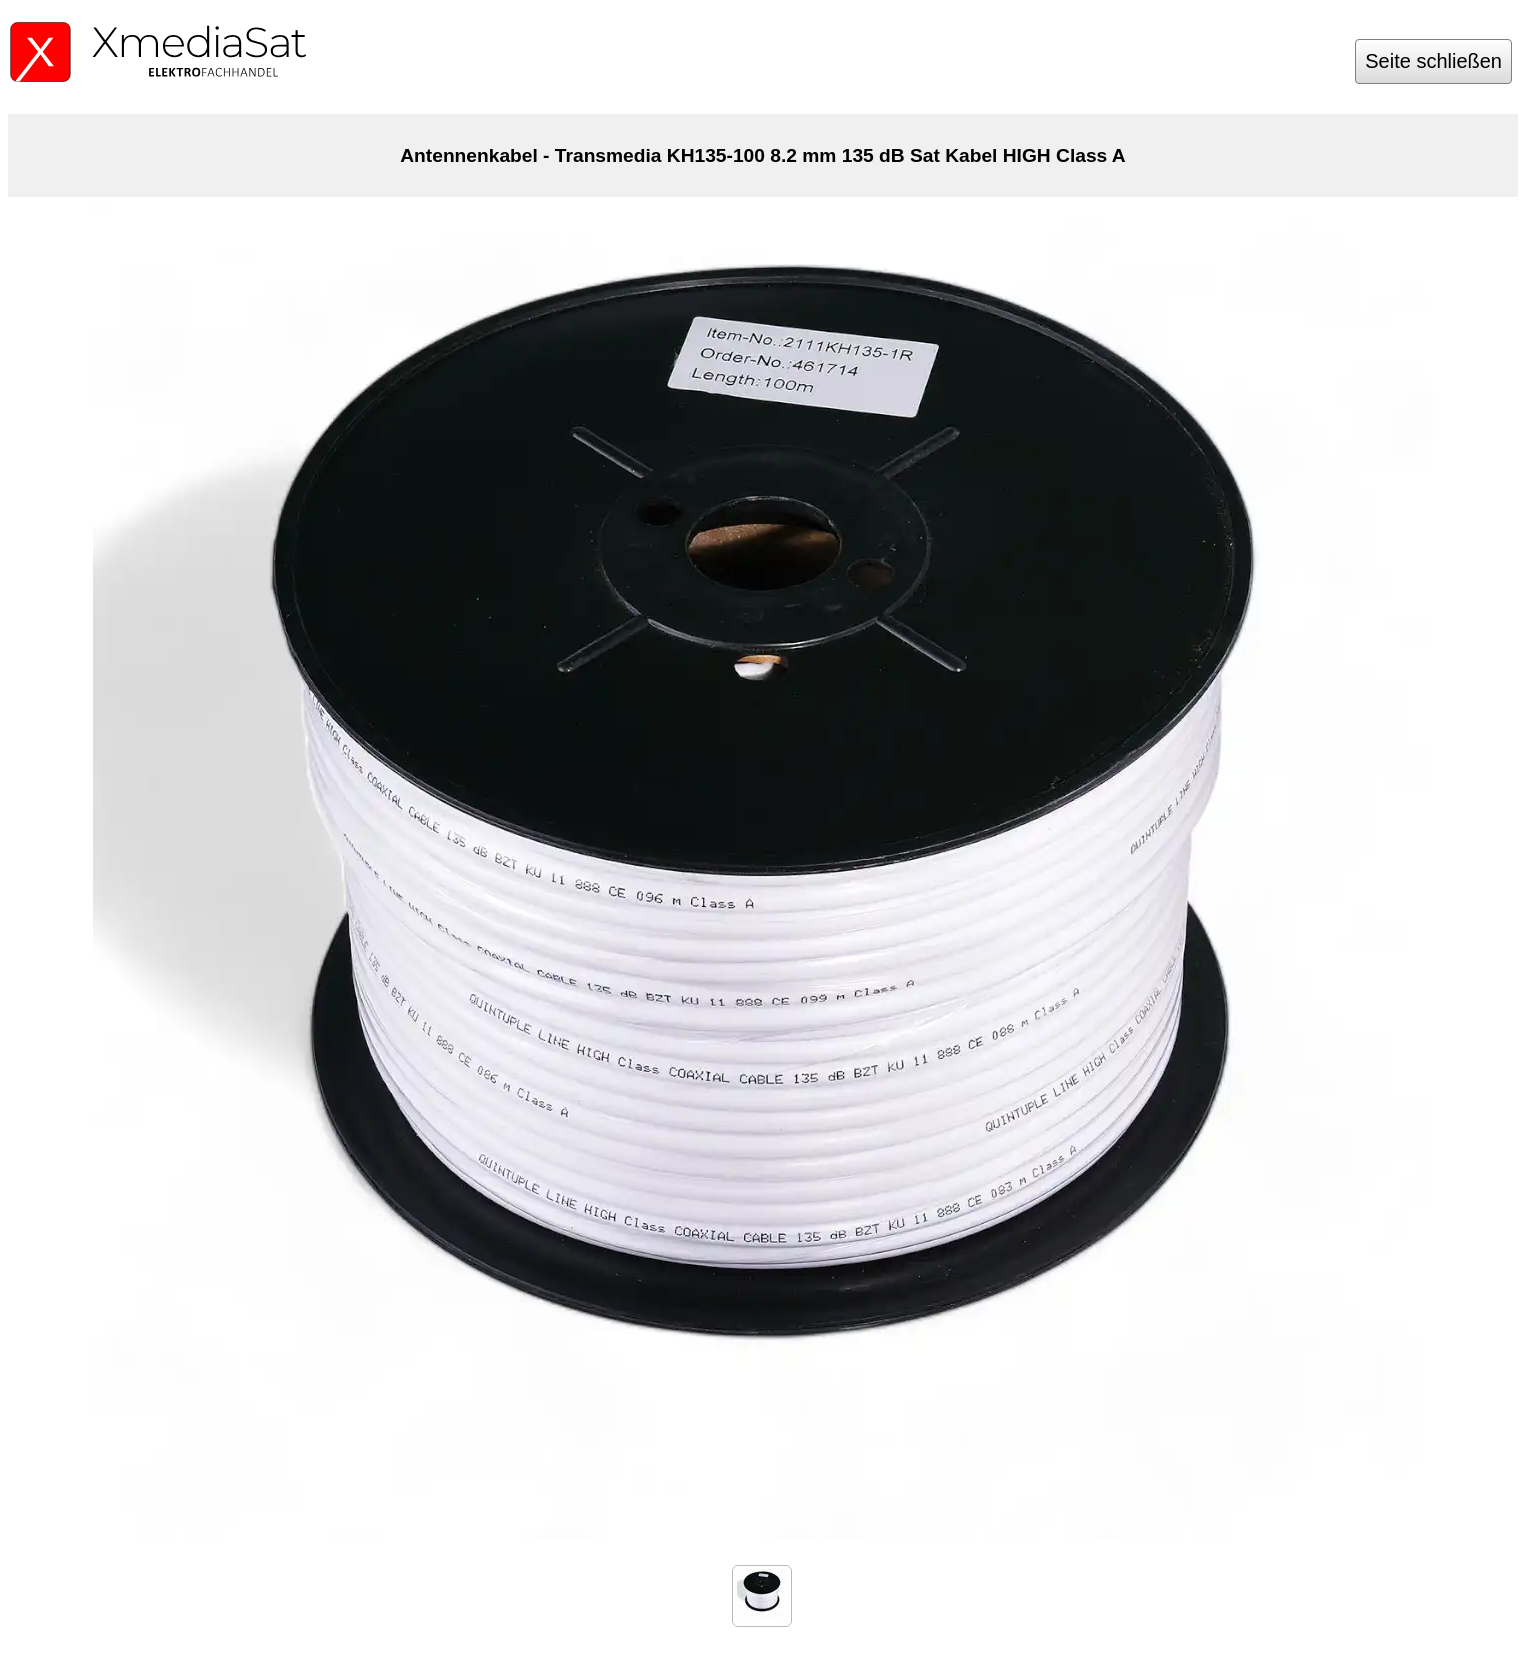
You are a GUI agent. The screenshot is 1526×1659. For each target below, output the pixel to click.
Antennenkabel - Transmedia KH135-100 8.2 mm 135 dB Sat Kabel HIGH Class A (762, 155)
